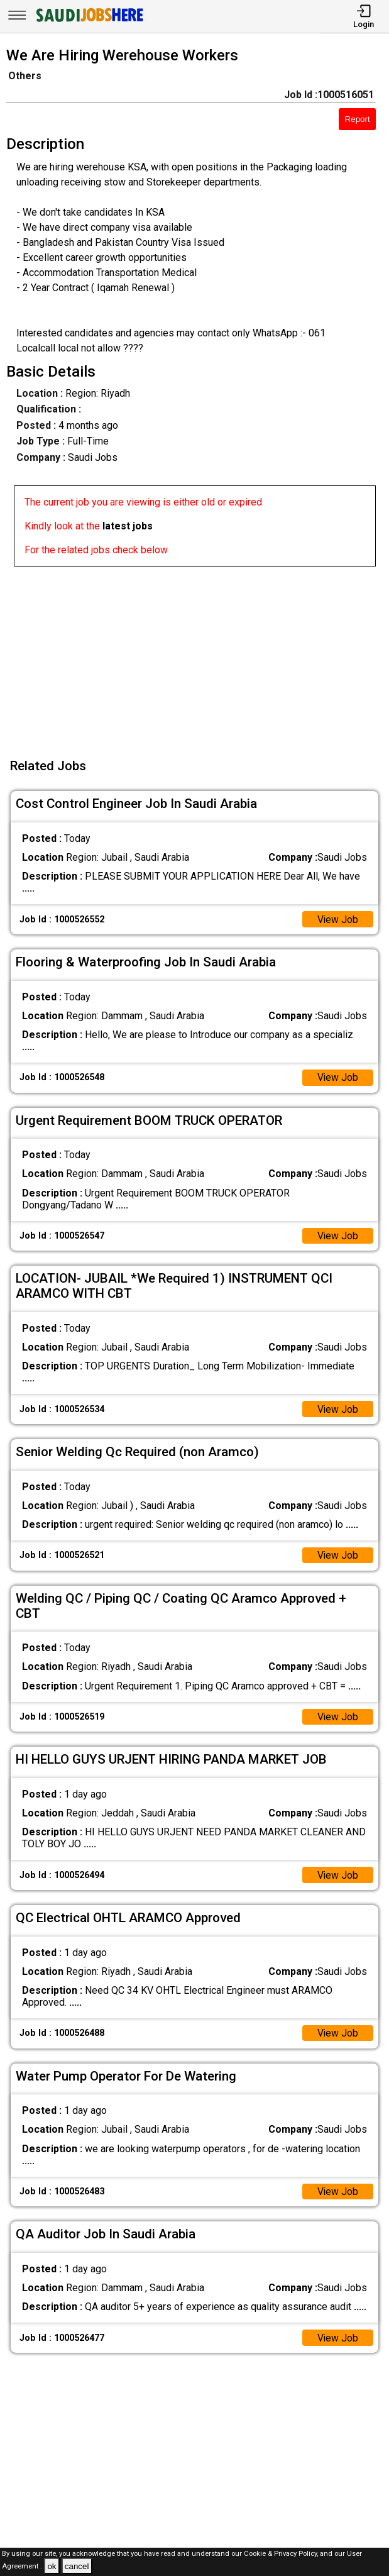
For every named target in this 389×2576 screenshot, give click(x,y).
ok (51, 2566)
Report (357, 119)
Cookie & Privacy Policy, (282, 2554)
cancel (77, 2566)
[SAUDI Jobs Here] (88, 22)
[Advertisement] (198, 655)
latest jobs (127, 526)
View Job (337, 920)
